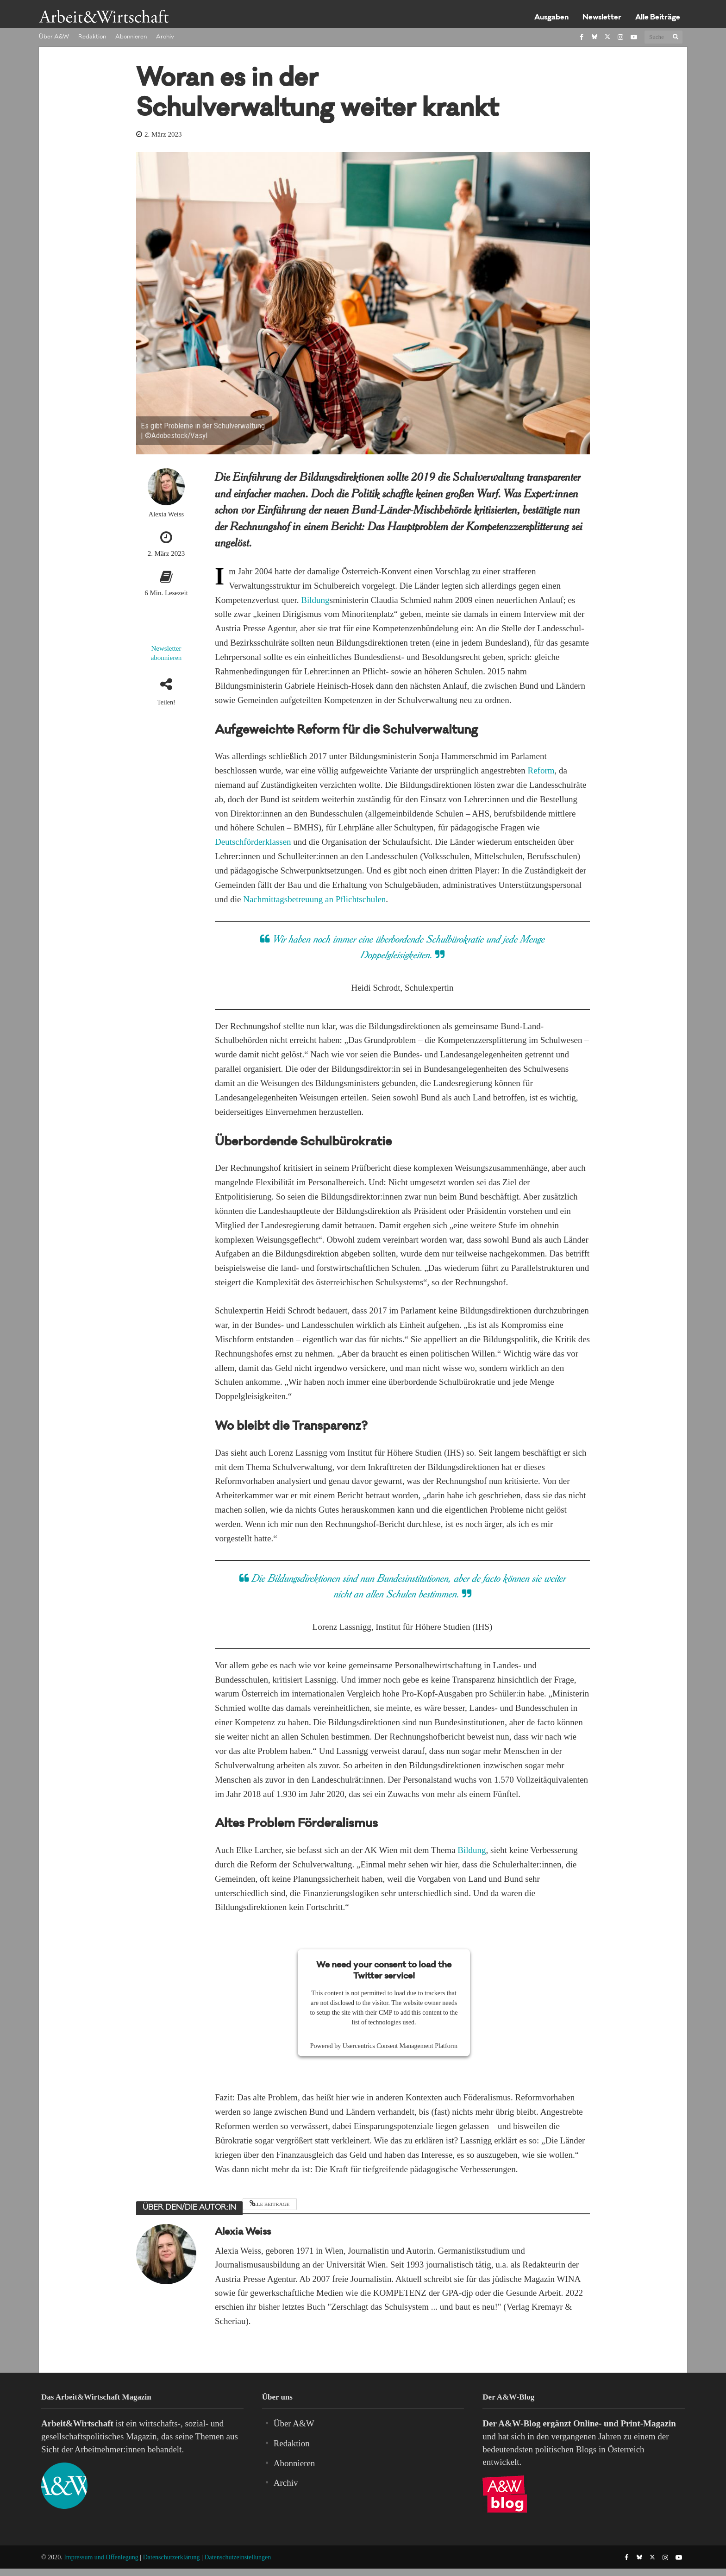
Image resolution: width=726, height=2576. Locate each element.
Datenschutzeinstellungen (237, 2557)
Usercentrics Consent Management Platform (400, 2045)
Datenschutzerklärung (171, 2557)
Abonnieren (131, 37)
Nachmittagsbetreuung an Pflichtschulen (314, 899)
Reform (541, 770)
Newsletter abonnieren (166, 653)
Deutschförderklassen (253, 842)
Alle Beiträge (657, 17)
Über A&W (54, 37)
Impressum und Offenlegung (101, 2557)
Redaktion (92, 37)
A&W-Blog (519, 2423)
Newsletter (601, 17)
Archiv (165, 37)
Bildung (315, 600)
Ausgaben (551, 17)
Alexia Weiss (166, 514)
